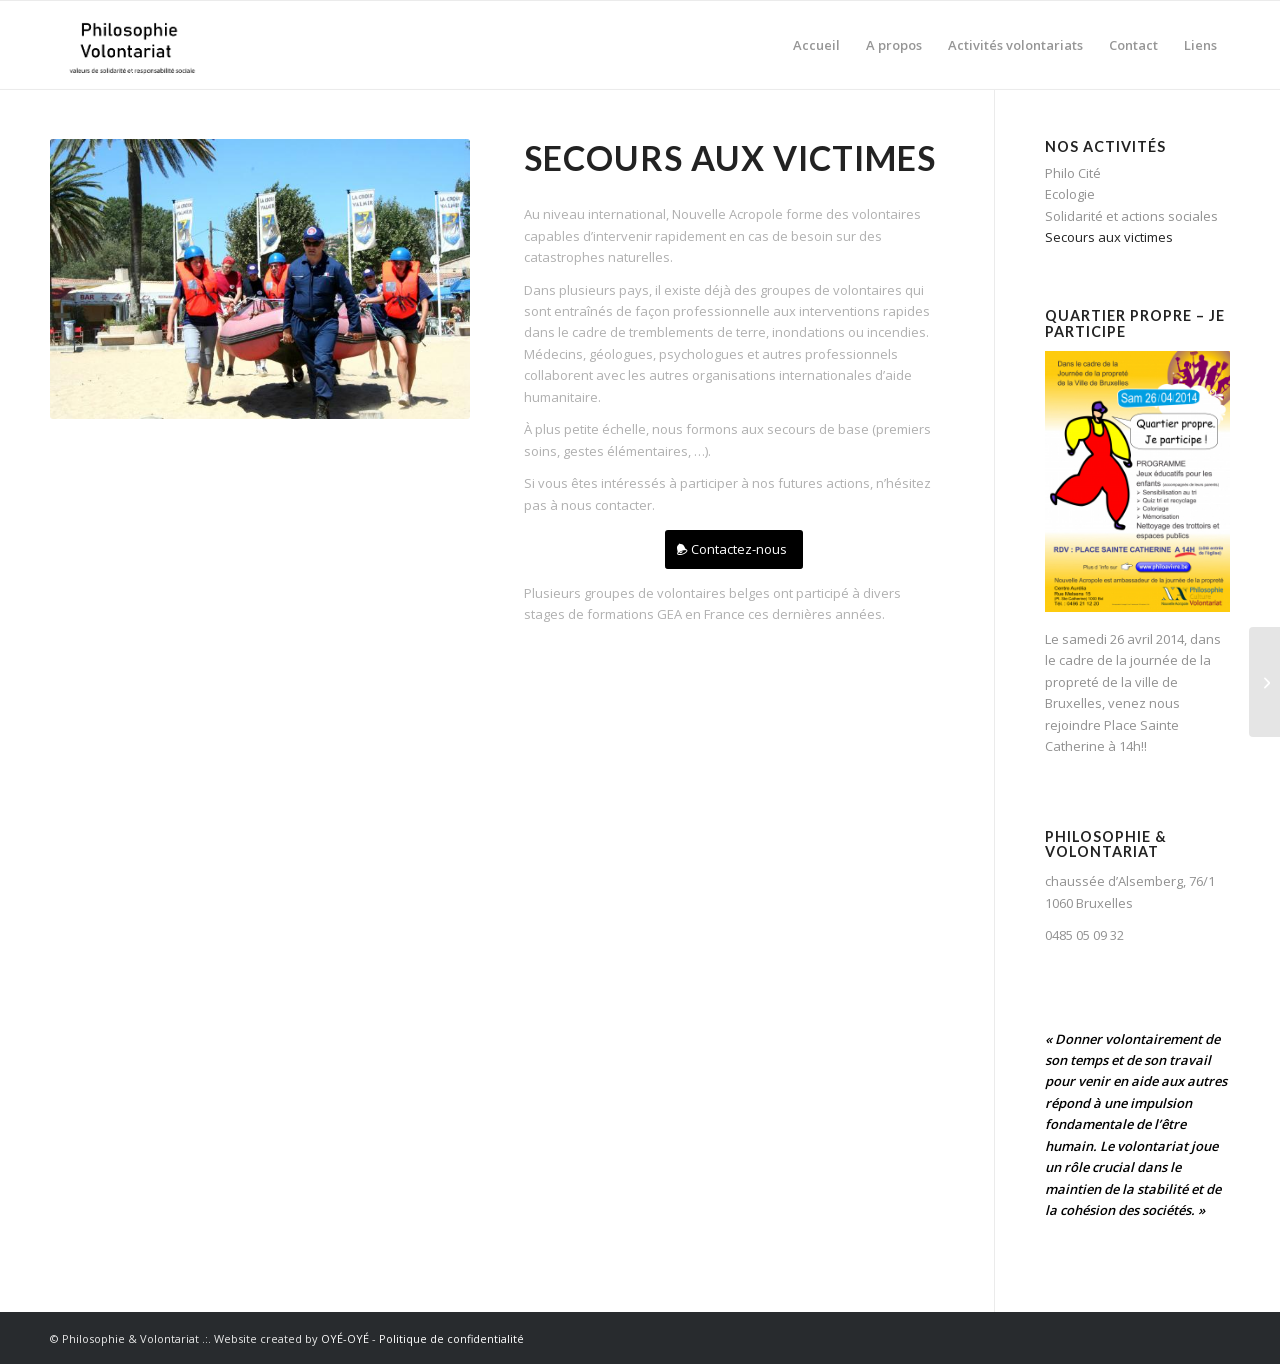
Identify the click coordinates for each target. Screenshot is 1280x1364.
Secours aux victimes (1109, 237)
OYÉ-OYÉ (345, 1338)
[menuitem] (816, 45)
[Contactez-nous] (734, 549)
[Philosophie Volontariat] (131, 45)
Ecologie (1070, 194)
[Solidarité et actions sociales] (1264, 682)
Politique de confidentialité (451, 1338)
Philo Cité (1073, 173)
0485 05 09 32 (1084, 935)
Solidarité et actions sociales (1131, 216)
